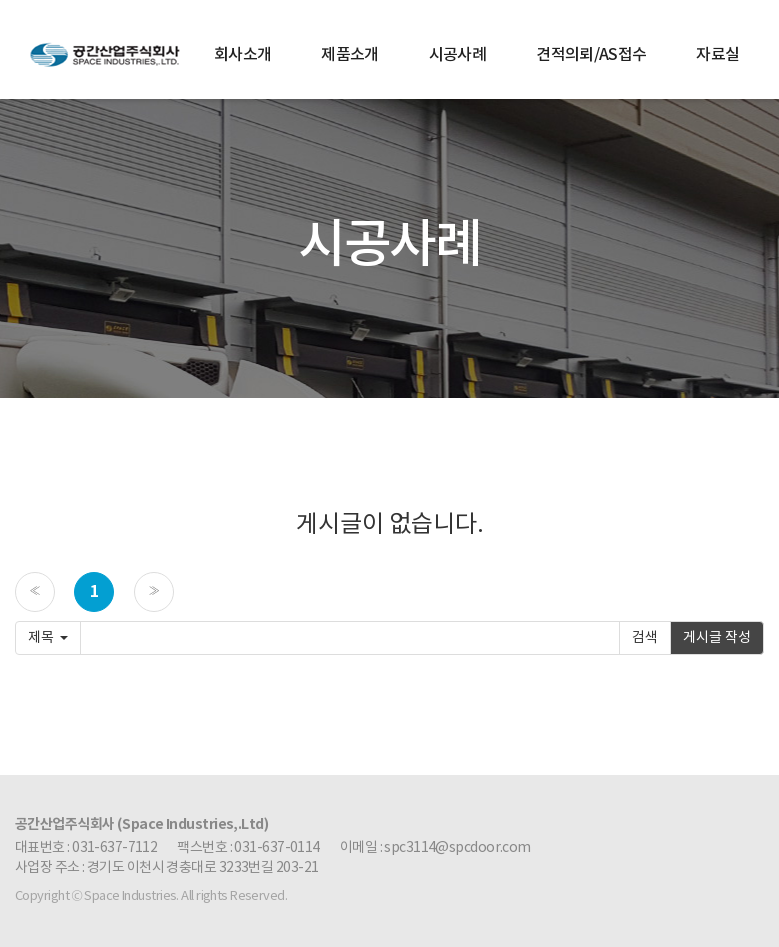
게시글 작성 (717, 638)
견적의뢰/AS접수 (591, 55)
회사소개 (242, 55)
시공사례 (457, 55)
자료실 (717, 55)
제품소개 (349, 55)
